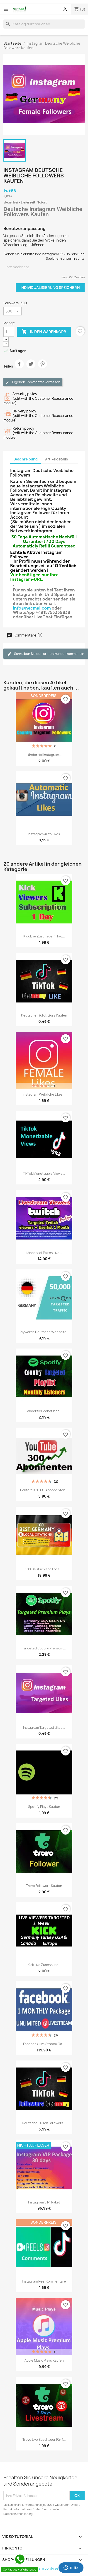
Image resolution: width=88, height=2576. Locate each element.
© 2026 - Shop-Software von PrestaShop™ (38, 2568)
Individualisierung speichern (50, 287)
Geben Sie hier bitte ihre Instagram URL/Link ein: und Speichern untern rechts (44, 256)
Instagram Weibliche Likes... (44, 1094)
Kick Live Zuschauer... (44, 1965)
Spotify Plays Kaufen (44, 1806)
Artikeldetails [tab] (56, 459)
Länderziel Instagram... (44, 755)
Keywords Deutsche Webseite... (44, 1332)
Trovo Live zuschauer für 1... (44, 2439)
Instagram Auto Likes (44, 834)
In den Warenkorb (44, 332)
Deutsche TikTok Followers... (44, 2123)
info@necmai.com (32, 608)
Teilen (19, 367)
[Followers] (12, 311)
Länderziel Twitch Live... (44, 1253)
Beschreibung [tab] (26, 459)
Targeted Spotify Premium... (44, 1648)
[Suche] (44, 24)
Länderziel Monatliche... (44, 1411)
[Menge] (8, 332)
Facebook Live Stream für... (44, 2044)
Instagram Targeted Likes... (44, 1727)
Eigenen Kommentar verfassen (32, 382)
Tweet (30, 367)
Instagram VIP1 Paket (44, 2202)
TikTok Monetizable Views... (44, 1173)
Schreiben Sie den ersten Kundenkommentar (45, 653)
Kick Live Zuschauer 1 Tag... (44, 936)
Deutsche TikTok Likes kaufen (44, 1015)
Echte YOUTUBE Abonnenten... (44, 1490)
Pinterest (42, 367)
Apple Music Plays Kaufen (44, 2360)
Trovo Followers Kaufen (44, 1886)
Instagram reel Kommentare (44, 2281)
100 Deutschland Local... (44, 1569)
